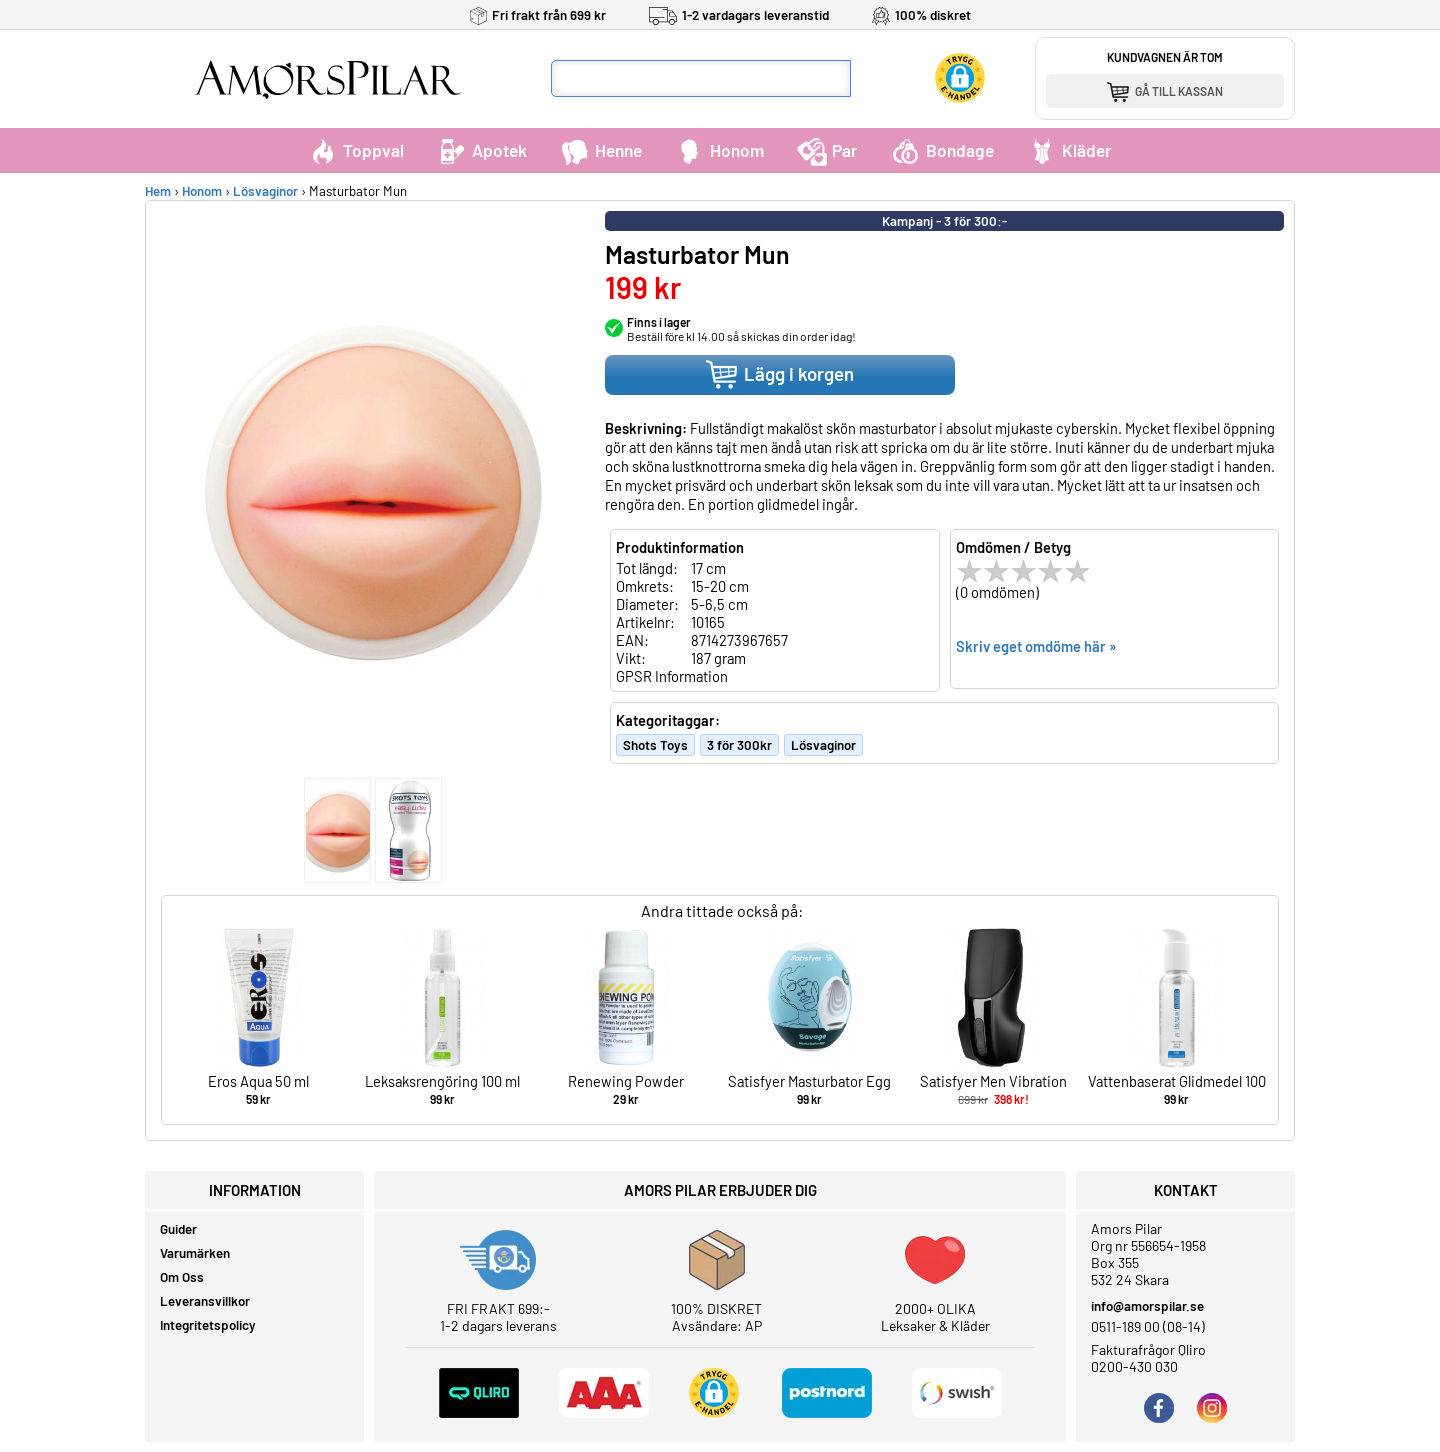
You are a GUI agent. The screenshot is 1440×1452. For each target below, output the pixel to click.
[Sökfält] (701, 78)
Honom (719, 150)
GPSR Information (672, 676)
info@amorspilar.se (1147, 1306)
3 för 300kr (739, 745)
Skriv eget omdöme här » (1036, 646)
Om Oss (182, 1277)
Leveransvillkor (205, 1301)
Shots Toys (655, 745)
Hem (158, 191)
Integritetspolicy (208, 1325)
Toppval (356, 150)
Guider (178, 1229)
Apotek (482, 150)
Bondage (942, 150)
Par (827, 150)
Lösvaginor (265, 191)
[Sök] (870, 78)
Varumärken (195, 1253)
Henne (601, 150)
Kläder (1069, 150)
